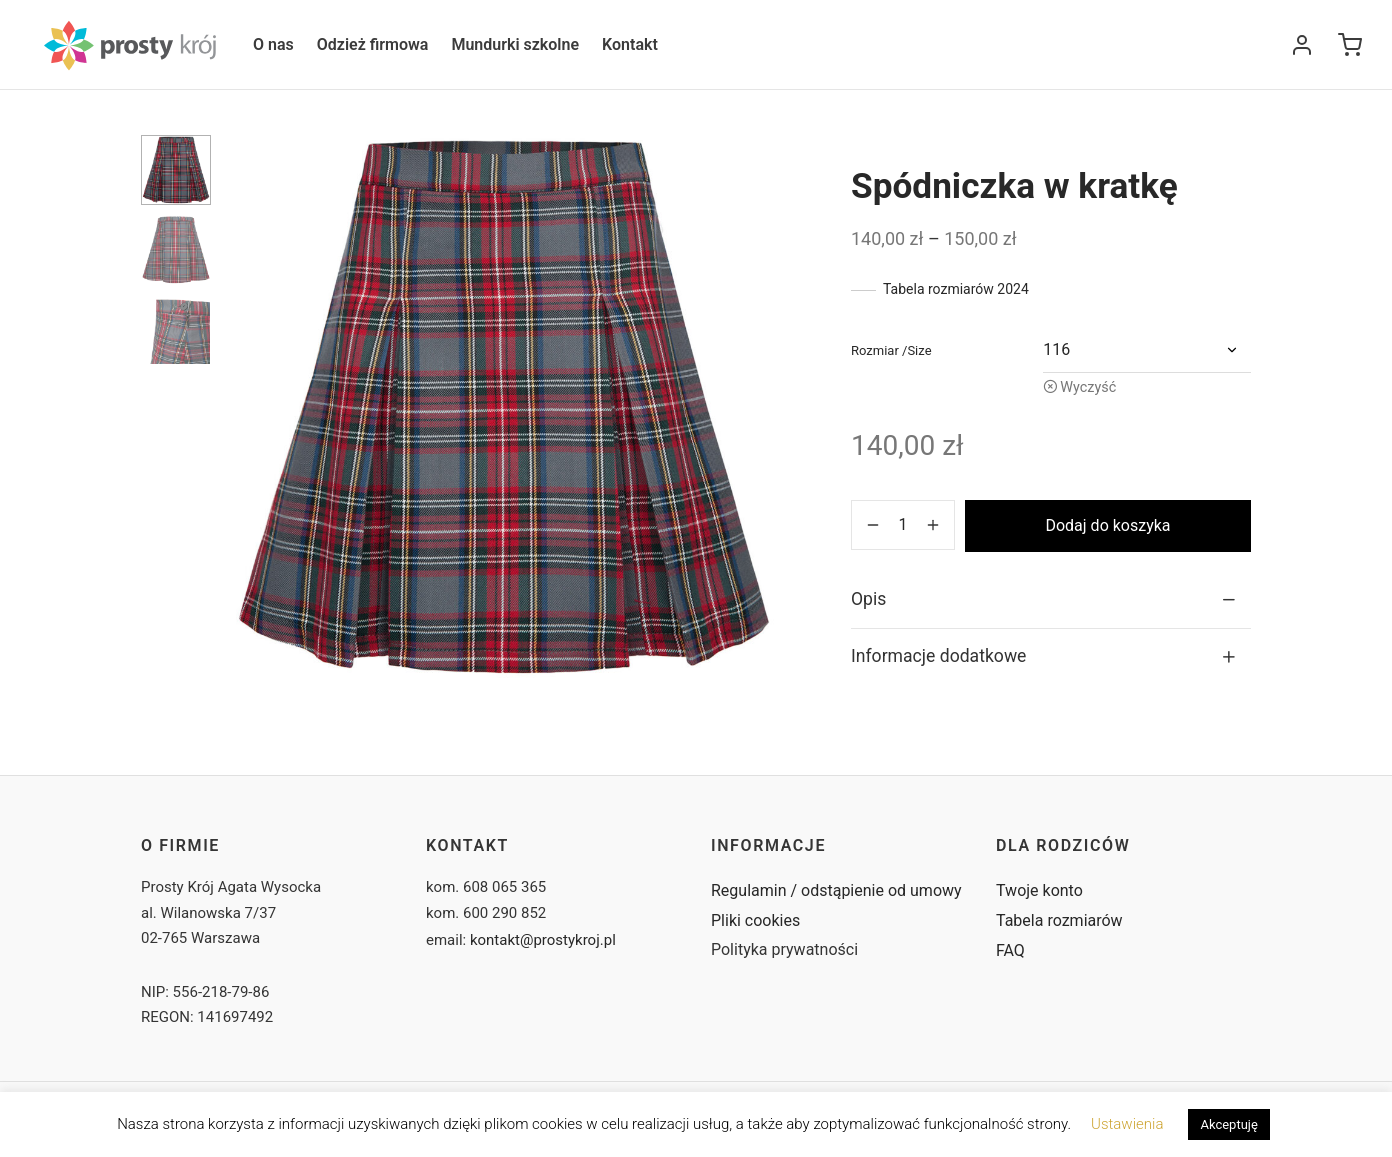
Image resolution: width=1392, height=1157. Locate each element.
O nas (273, 44)
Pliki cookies (755, 920)
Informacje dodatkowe (938, 656)
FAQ (1010, 950)
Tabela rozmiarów (1059, 920)
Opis (868, 599)
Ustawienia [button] (1127, 1124)
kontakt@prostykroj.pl (543, 940)
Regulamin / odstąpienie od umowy (836, 890)
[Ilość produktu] (903, 525)
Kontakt (630, 44)
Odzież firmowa (373, 44)
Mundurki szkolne (515, 44)
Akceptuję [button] (1228, 1124)
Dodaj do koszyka (1107, 525)
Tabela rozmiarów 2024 (956, 289)
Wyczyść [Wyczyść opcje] (1088, 387)
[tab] (1051, 599)
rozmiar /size (891, 350)
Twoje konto (1039, 890)
